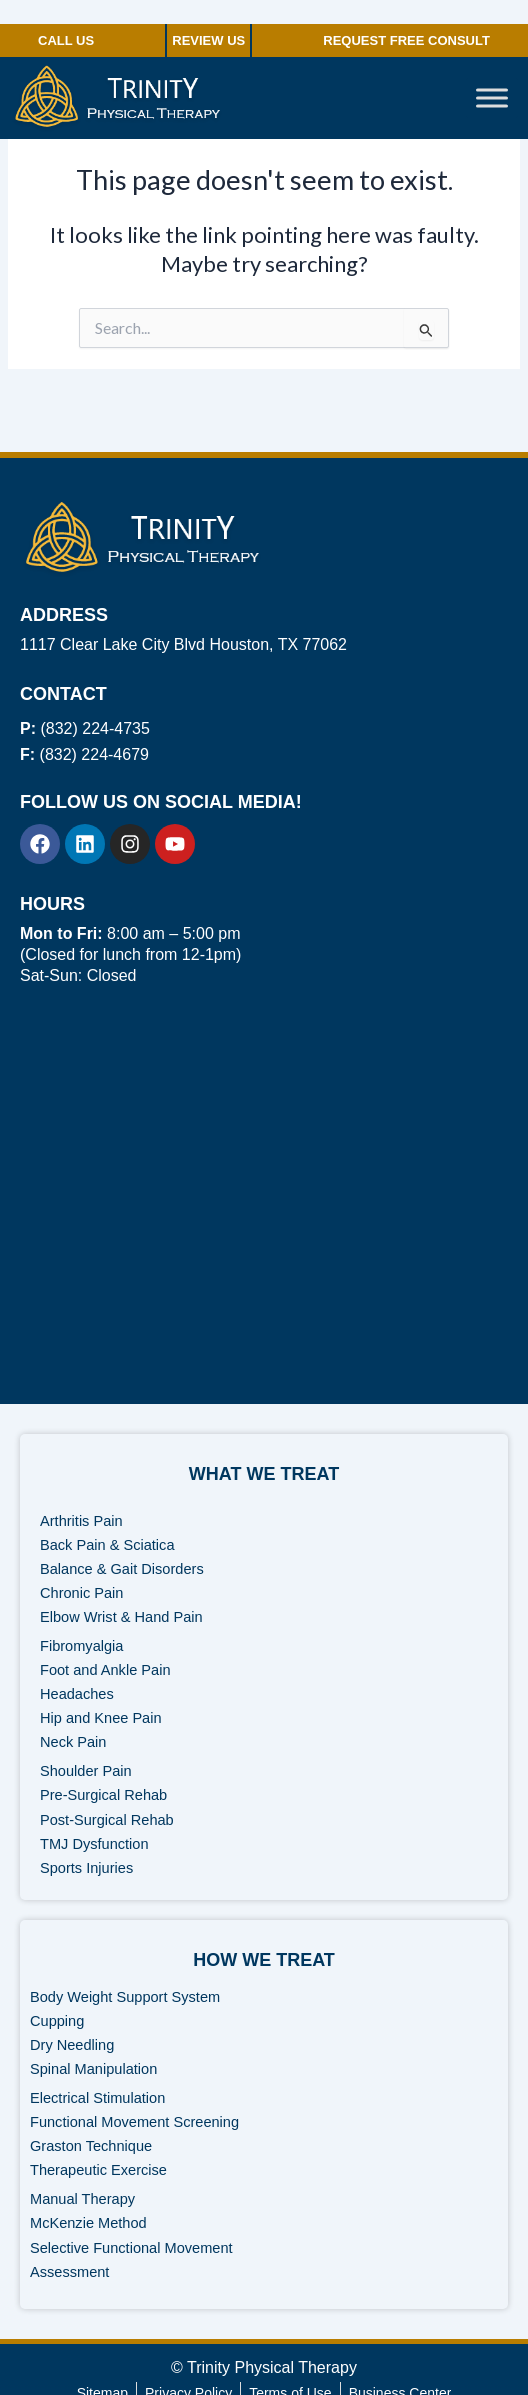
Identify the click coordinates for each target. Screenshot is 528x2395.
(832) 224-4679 (84, 754)
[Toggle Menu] (492, 98)
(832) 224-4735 (85, 728)
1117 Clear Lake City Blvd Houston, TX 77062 (183, 644)
